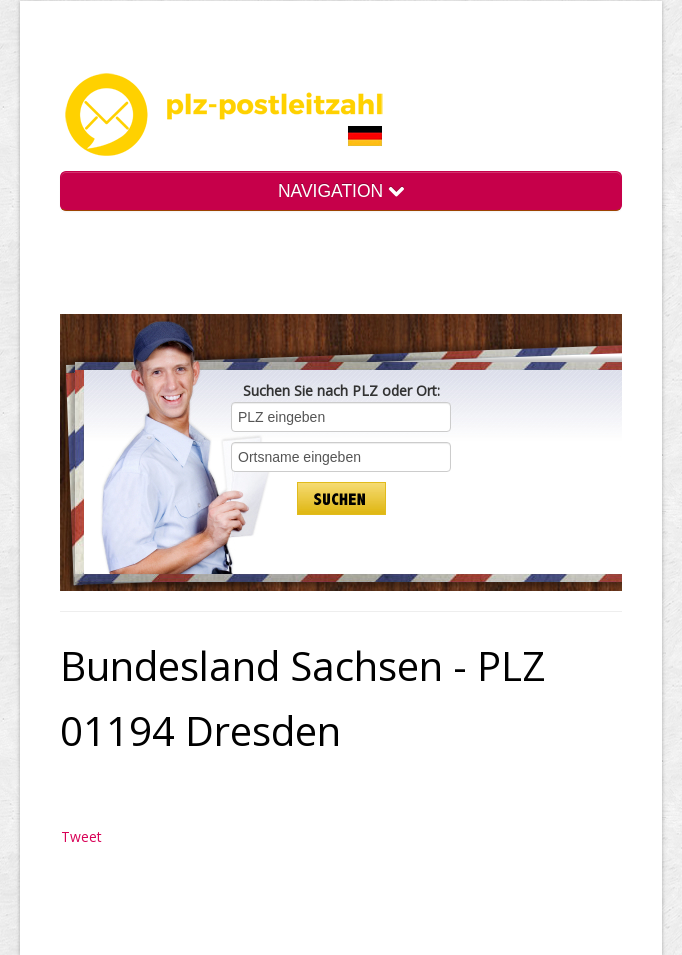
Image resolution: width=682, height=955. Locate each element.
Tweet (81, 836)
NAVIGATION (341, 191)
